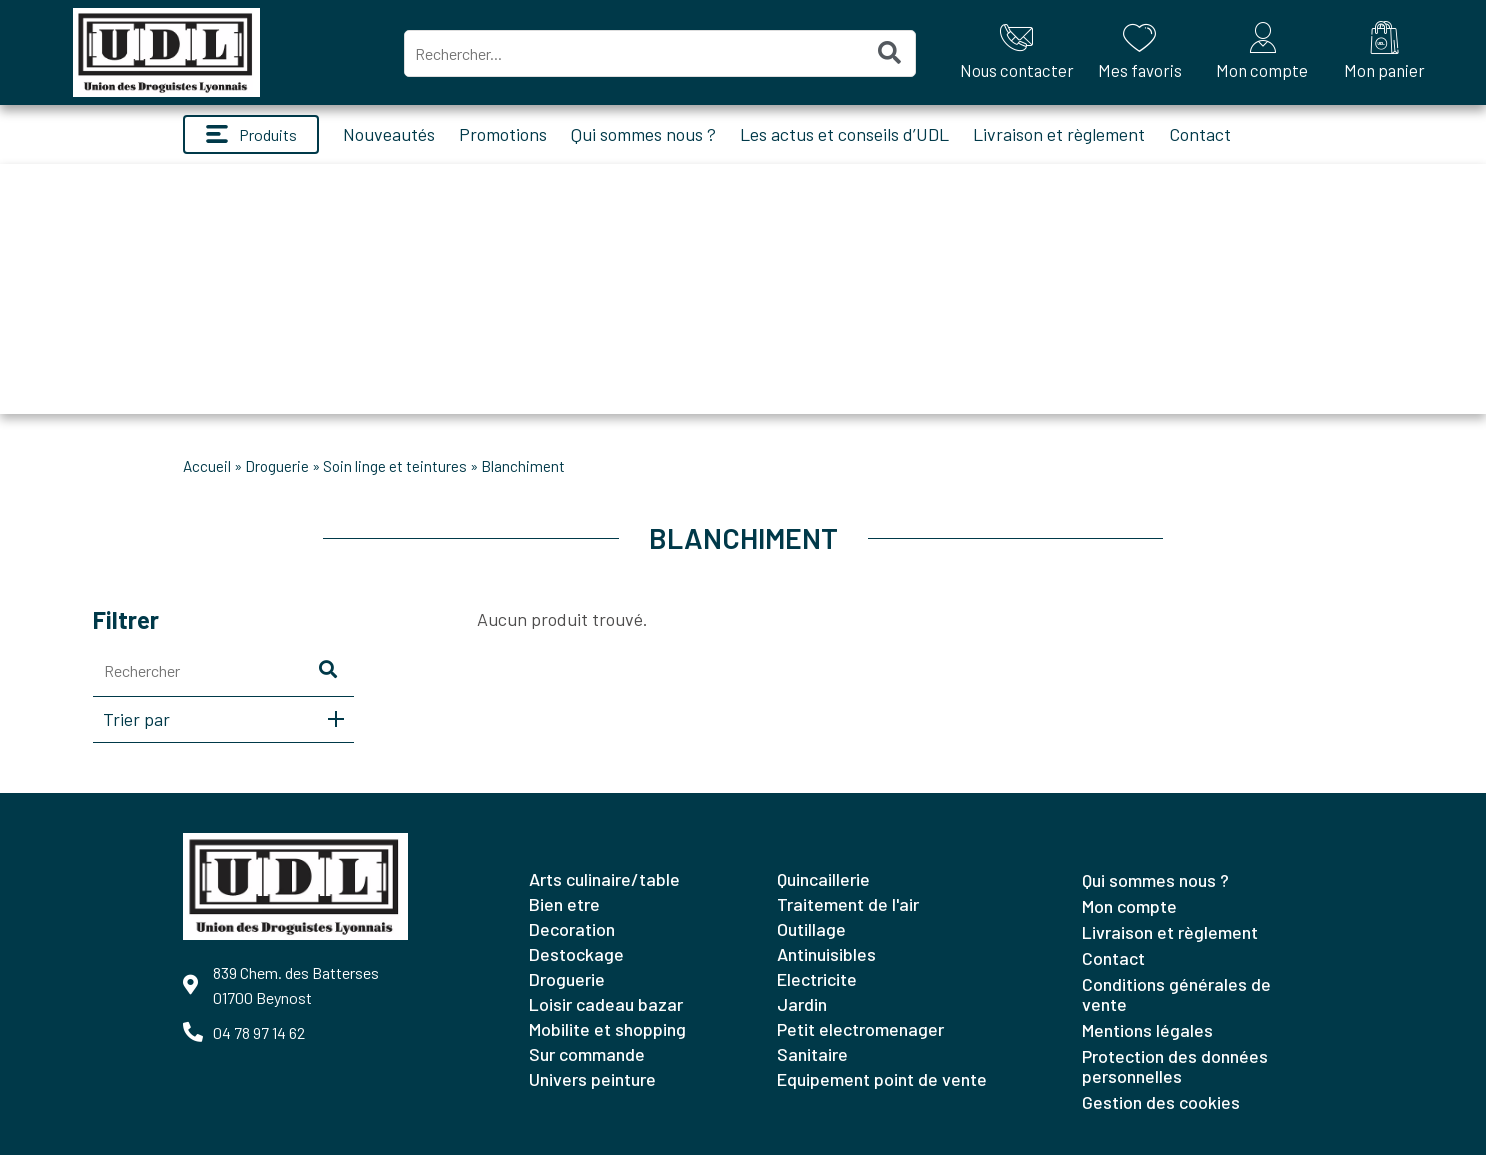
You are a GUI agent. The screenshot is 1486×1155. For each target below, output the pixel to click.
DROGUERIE (277, 466)
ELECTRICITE (817, 979)
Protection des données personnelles (1175, 1066)
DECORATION (572, 929)
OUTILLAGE (811, 929)
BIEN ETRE (564, 904)
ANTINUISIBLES (826, 954)
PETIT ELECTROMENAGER (860, 1029)
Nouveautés (389, 134)
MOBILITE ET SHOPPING (607, 1029)
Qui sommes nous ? (643, 134)
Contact (1200, 134)
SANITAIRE (812, 1054)
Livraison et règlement (1059, 134)
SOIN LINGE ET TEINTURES (395, 466)
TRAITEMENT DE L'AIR (848, 904)
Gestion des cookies (1161, 1102)
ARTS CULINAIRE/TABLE (604, 879)
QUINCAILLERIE (823, 879)
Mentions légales (1147, 1030)
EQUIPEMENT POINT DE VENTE (882, 1079)
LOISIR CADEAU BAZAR (606, 1004)
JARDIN (802, 1004)
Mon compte (1129, 906)
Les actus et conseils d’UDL (844, 134)
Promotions (503, 134)
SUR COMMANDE (587, 1054)
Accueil (207, 466)
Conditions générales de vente (1176, 994)
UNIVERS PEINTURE (592, 1079)
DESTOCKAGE (576, 954)
